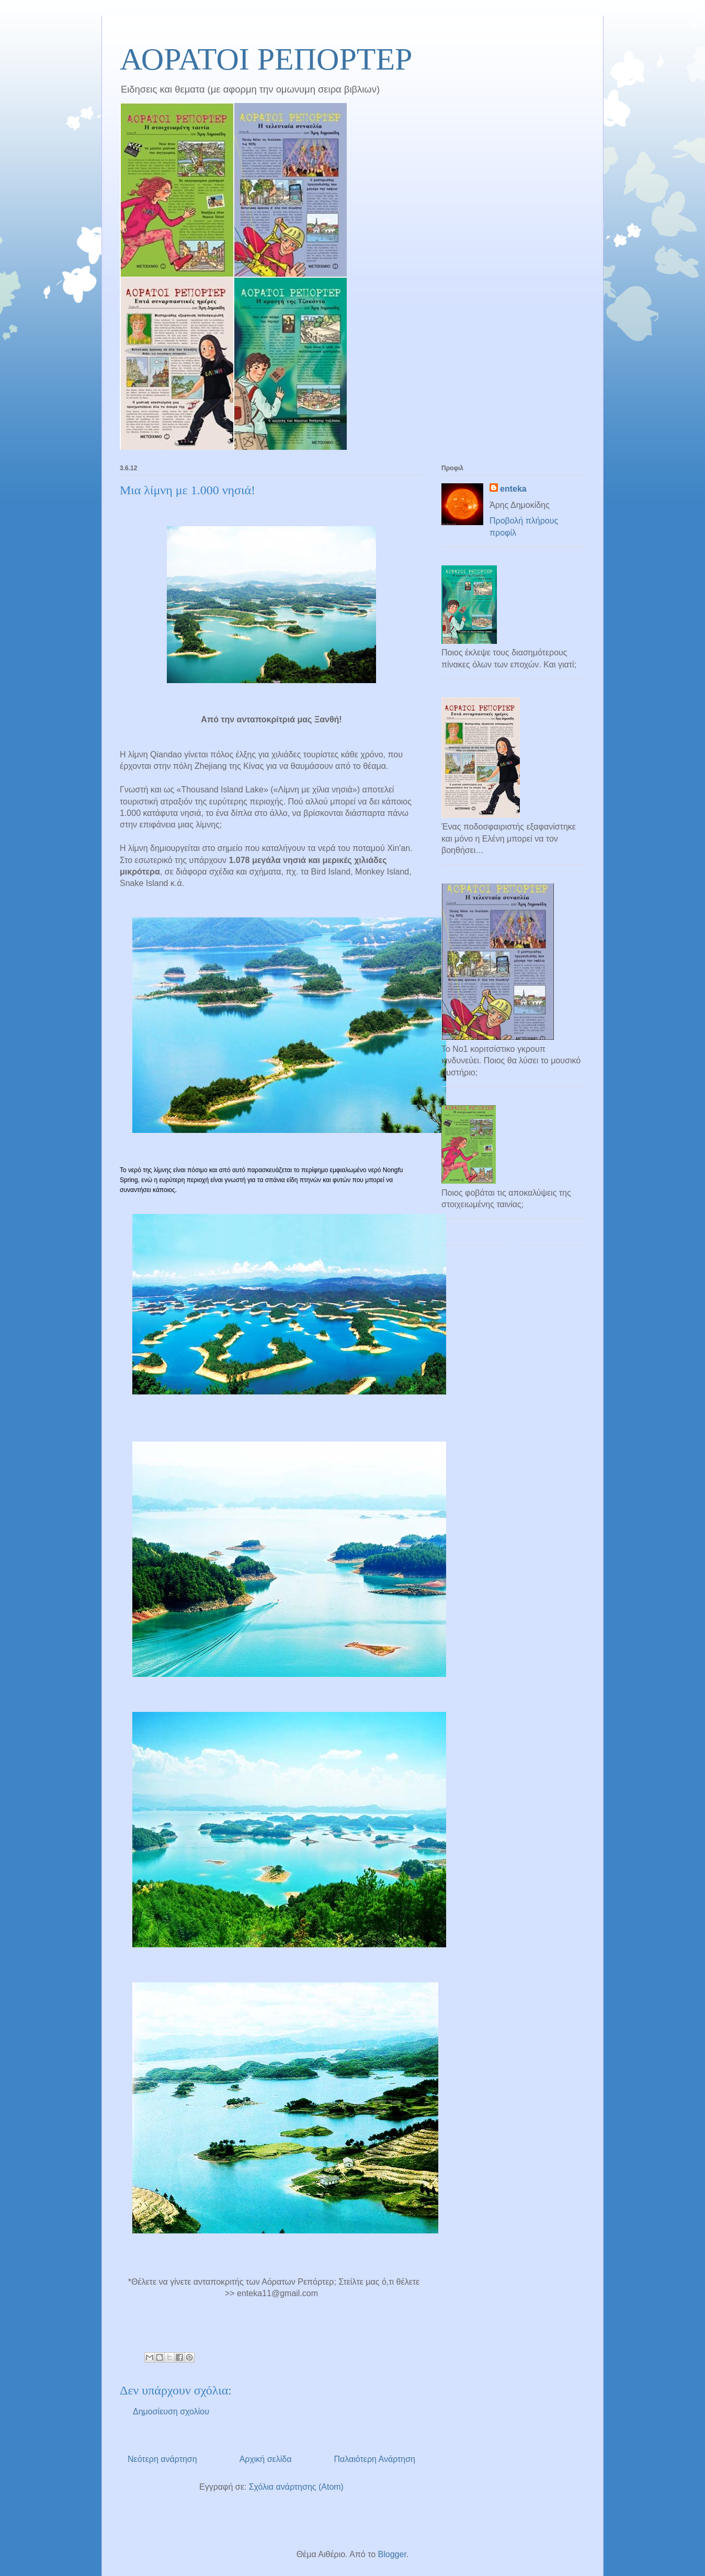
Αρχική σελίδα (266, 2459)
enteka (513, 488)
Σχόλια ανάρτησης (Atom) (296, 2486)
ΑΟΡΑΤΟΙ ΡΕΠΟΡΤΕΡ (266, 59)
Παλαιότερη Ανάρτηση (374, 2459)
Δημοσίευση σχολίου (171, 2411)
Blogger (392, 2554)
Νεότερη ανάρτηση (162, 2459)
